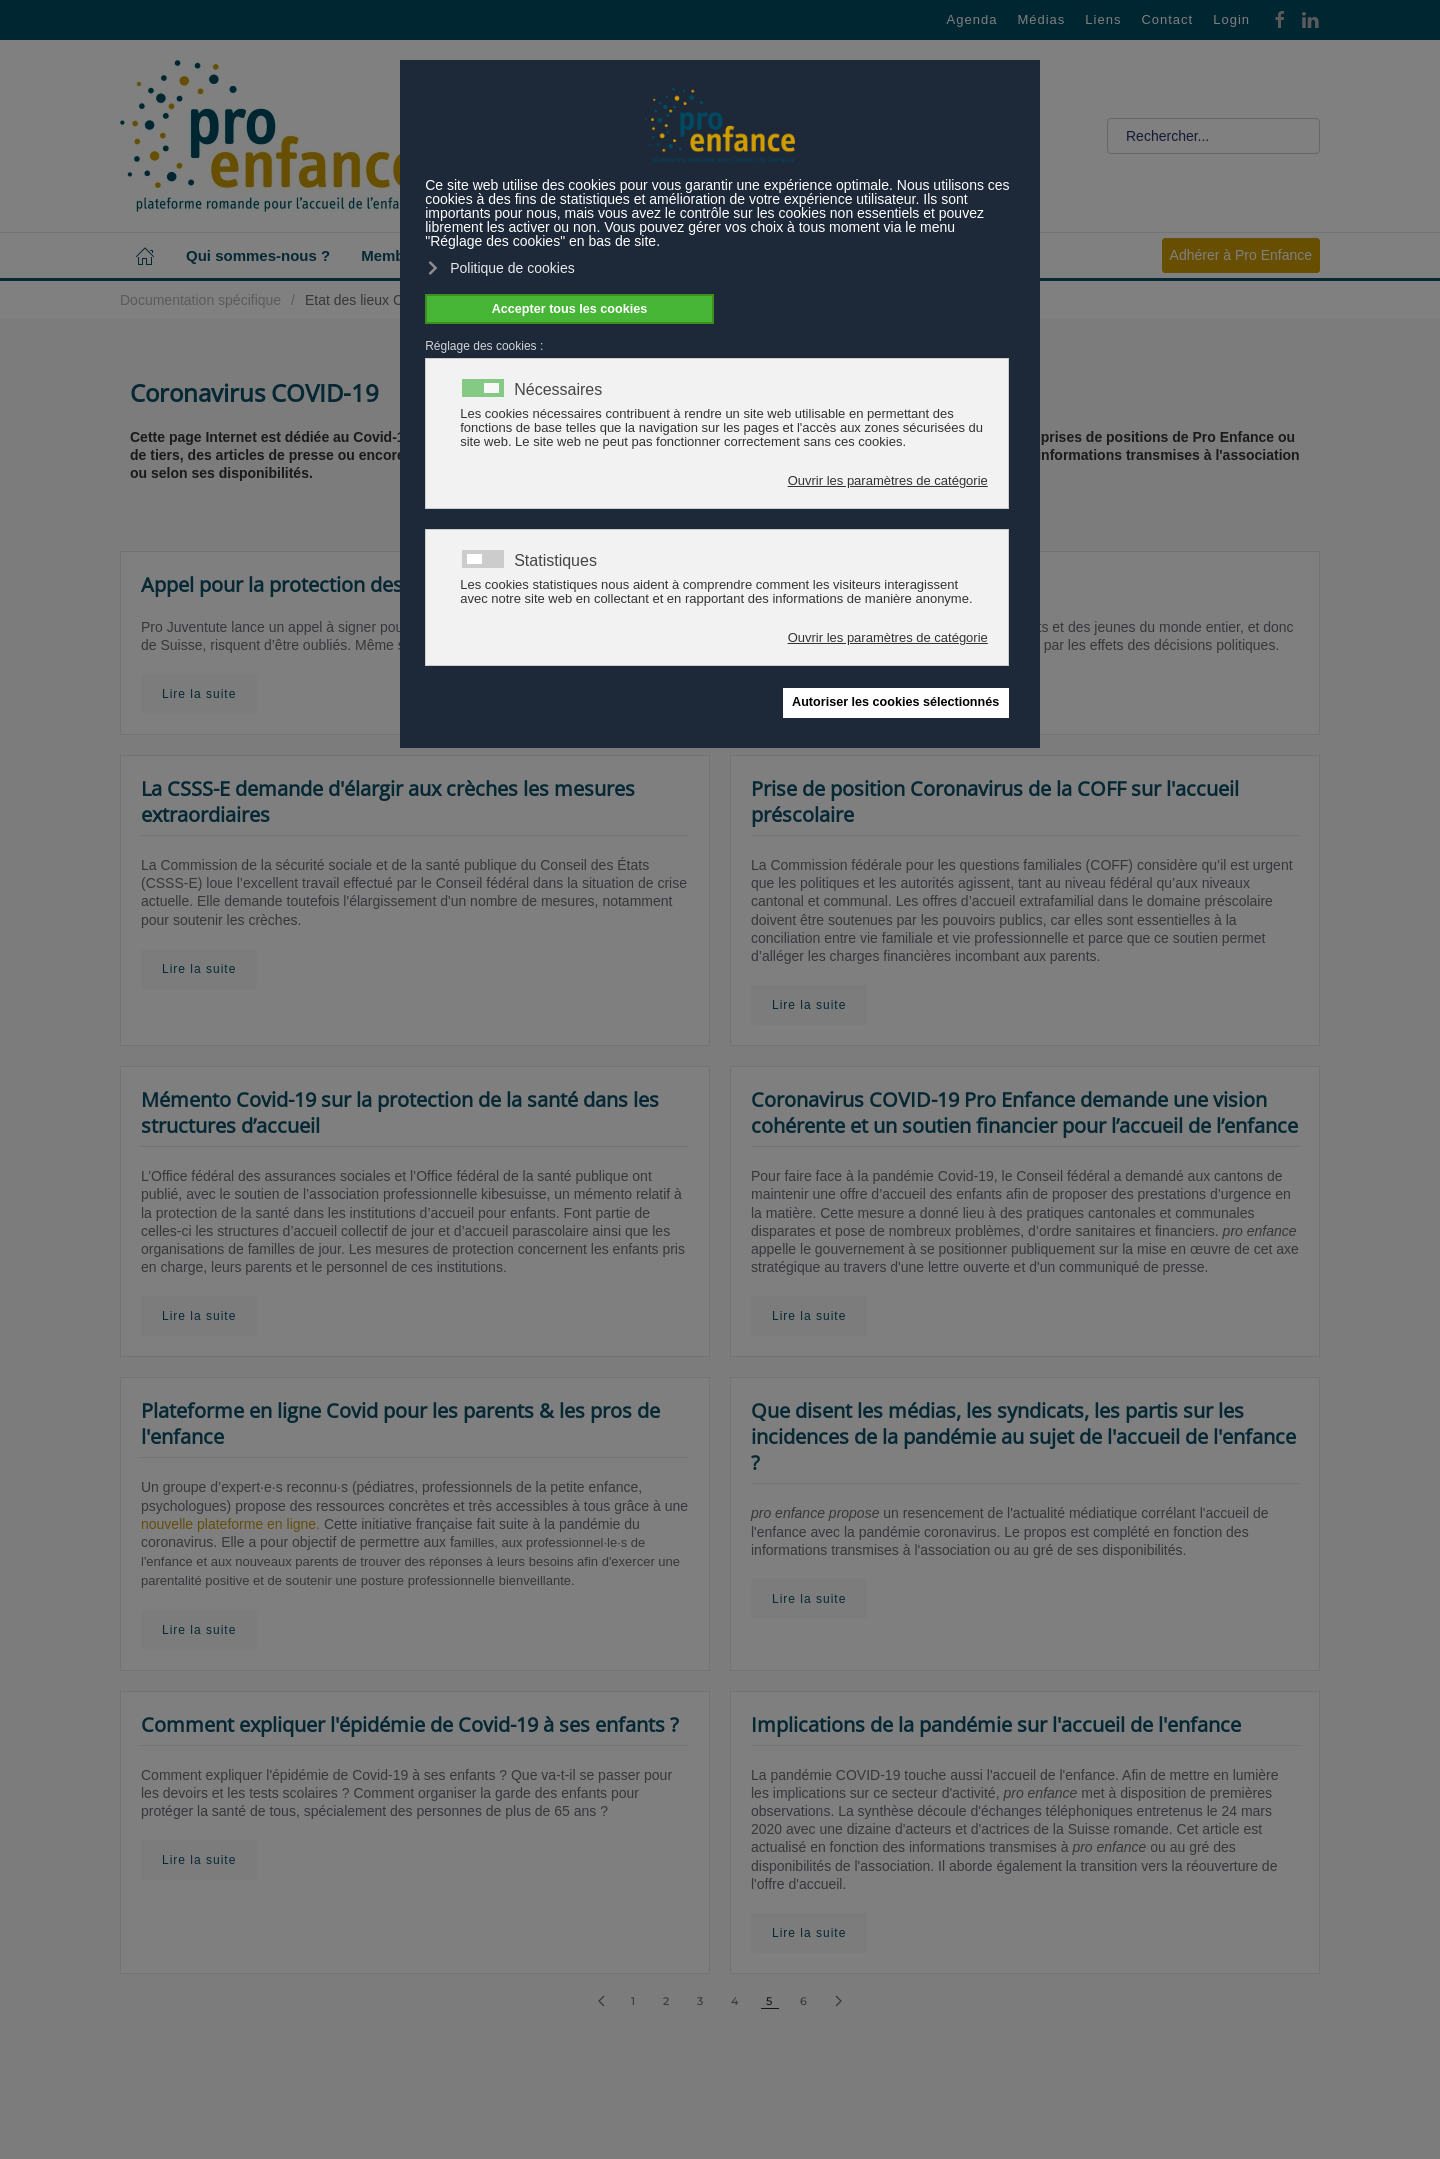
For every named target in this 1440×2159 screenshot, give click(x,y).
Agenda (972, 19)
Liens (1103, 19)
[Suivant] (838, 2001)
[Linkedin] (1310, 18)
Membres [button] (394, 255)
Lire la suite (199, 694)
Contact (1167, 19)
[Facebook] (1280, 18)
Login (1231, 19)
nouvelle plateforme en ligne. (230, 1524)
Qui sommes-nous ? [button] (258, 255)
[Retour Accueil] (270, 136)
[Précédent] (601, 2001)
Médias (1041, 19)
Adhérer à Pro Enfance (1241, 255)
